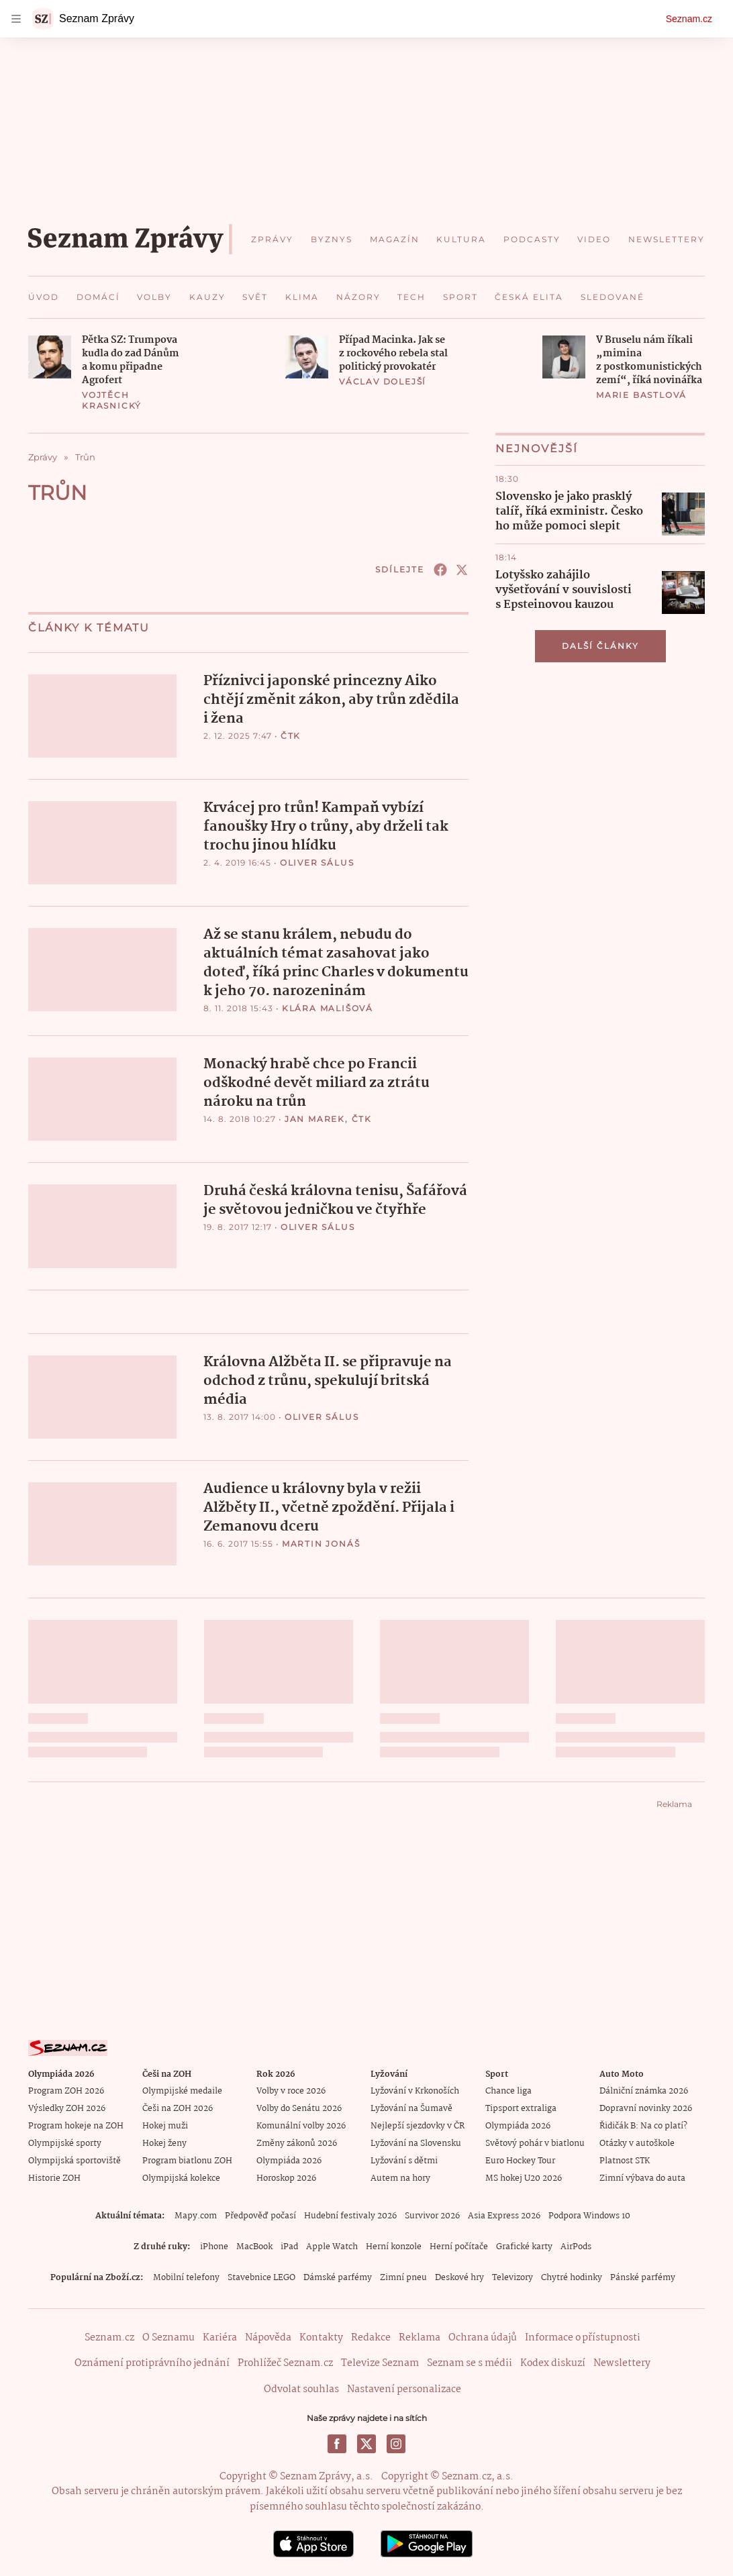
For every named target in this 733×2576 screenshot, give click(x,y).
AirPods (575, 2245)
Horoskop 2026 (286, 2176)
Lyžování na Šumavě (411, 2107)
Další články (600, 646)
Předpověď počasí (260, 2214)
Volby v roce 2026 (291, 2089)
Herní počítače (459, 2245)
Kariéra (220, 2336)
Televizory (512, 2276)
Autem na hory (400, 2176)
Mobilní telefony (186, 2276)
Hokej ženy (164, 2141)
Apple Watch (332, 2245)
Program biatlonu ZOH (187, 2159)
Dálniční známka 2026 (643, 2089)
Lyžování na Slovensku (416, 2141)
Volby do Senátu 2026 (299, 2107)
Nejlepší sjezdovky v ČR (418, 2124)
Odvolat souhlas (301, 2387)
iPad (289, 2245)
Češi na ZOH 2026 (177, 2107)
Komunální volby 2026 (301, 2124)
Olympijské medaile (182, 2089)
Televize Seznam (380, 2362)
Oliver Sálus (317, 862)
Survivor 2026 (432, 2214)
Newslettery (621, 2362)
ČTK (291, 736)
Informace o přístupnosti (582, 2336)
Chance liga (508, 2089)
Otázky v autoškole (637, 2141)
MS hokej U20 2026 (523, 2176)
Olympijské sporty (64, 2141)
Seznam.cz (689, 18)
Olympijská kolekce (181, 2176)
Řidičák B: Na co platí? (643, 2124)
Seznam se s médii (469, 2362)
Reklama (419, 2336)
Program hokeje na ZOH (76, 2124)
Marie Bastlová (641, 395)
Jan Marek (315, 1118)
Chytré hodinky (571, 2276)
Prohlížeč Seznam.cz (285, 2362)
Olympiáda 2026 (289, 2159)
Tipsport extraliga (520, 2107)
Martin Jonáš (321, 1542)
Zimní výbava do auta (642, 2176)
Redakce (371, 2336)
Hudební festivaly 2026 (350, 2214)
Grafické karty (524, 2245)
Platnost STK (624, 2159)
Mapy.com (196, 2214)
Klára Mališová (327, 1007)
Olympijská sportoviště (74, 2159)
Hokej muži (165, 2124)
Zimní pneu (403, 2276)
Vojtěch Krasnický (112, 400)
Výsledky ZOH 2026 (66, 2107)
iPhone (214, 2245)
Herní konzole (394, 2245)
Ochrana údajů (482, 2336)
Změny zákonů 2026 (296, 2141)
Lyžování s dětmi (404, 2159)
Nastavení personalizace (404, 2387)
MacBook (254, 2245)
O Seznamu (168, 2336)
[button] (49, 357)
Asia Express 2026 (504, 2214)
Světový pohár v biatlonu (535, 2141)
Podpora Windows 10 (589, 2214)
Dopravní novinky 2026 (645, 2107)
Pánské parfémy (642, 2276)
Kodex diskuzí (552, 2362)
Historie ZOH (54, 2176)
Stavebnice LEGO (261, 2276)
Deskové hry (459, 2276)
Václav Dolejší (382, 381)
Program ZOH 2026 (66, 2089)
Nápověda (268, 2336)
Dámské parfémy (337, 2276)
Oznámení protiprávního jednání (152, 2362)
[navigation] (16, 19)
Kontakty (321, 2336)
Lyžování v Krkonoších (415, 2089)
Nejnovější (536, 448)
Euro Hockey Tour (520, 2159)
